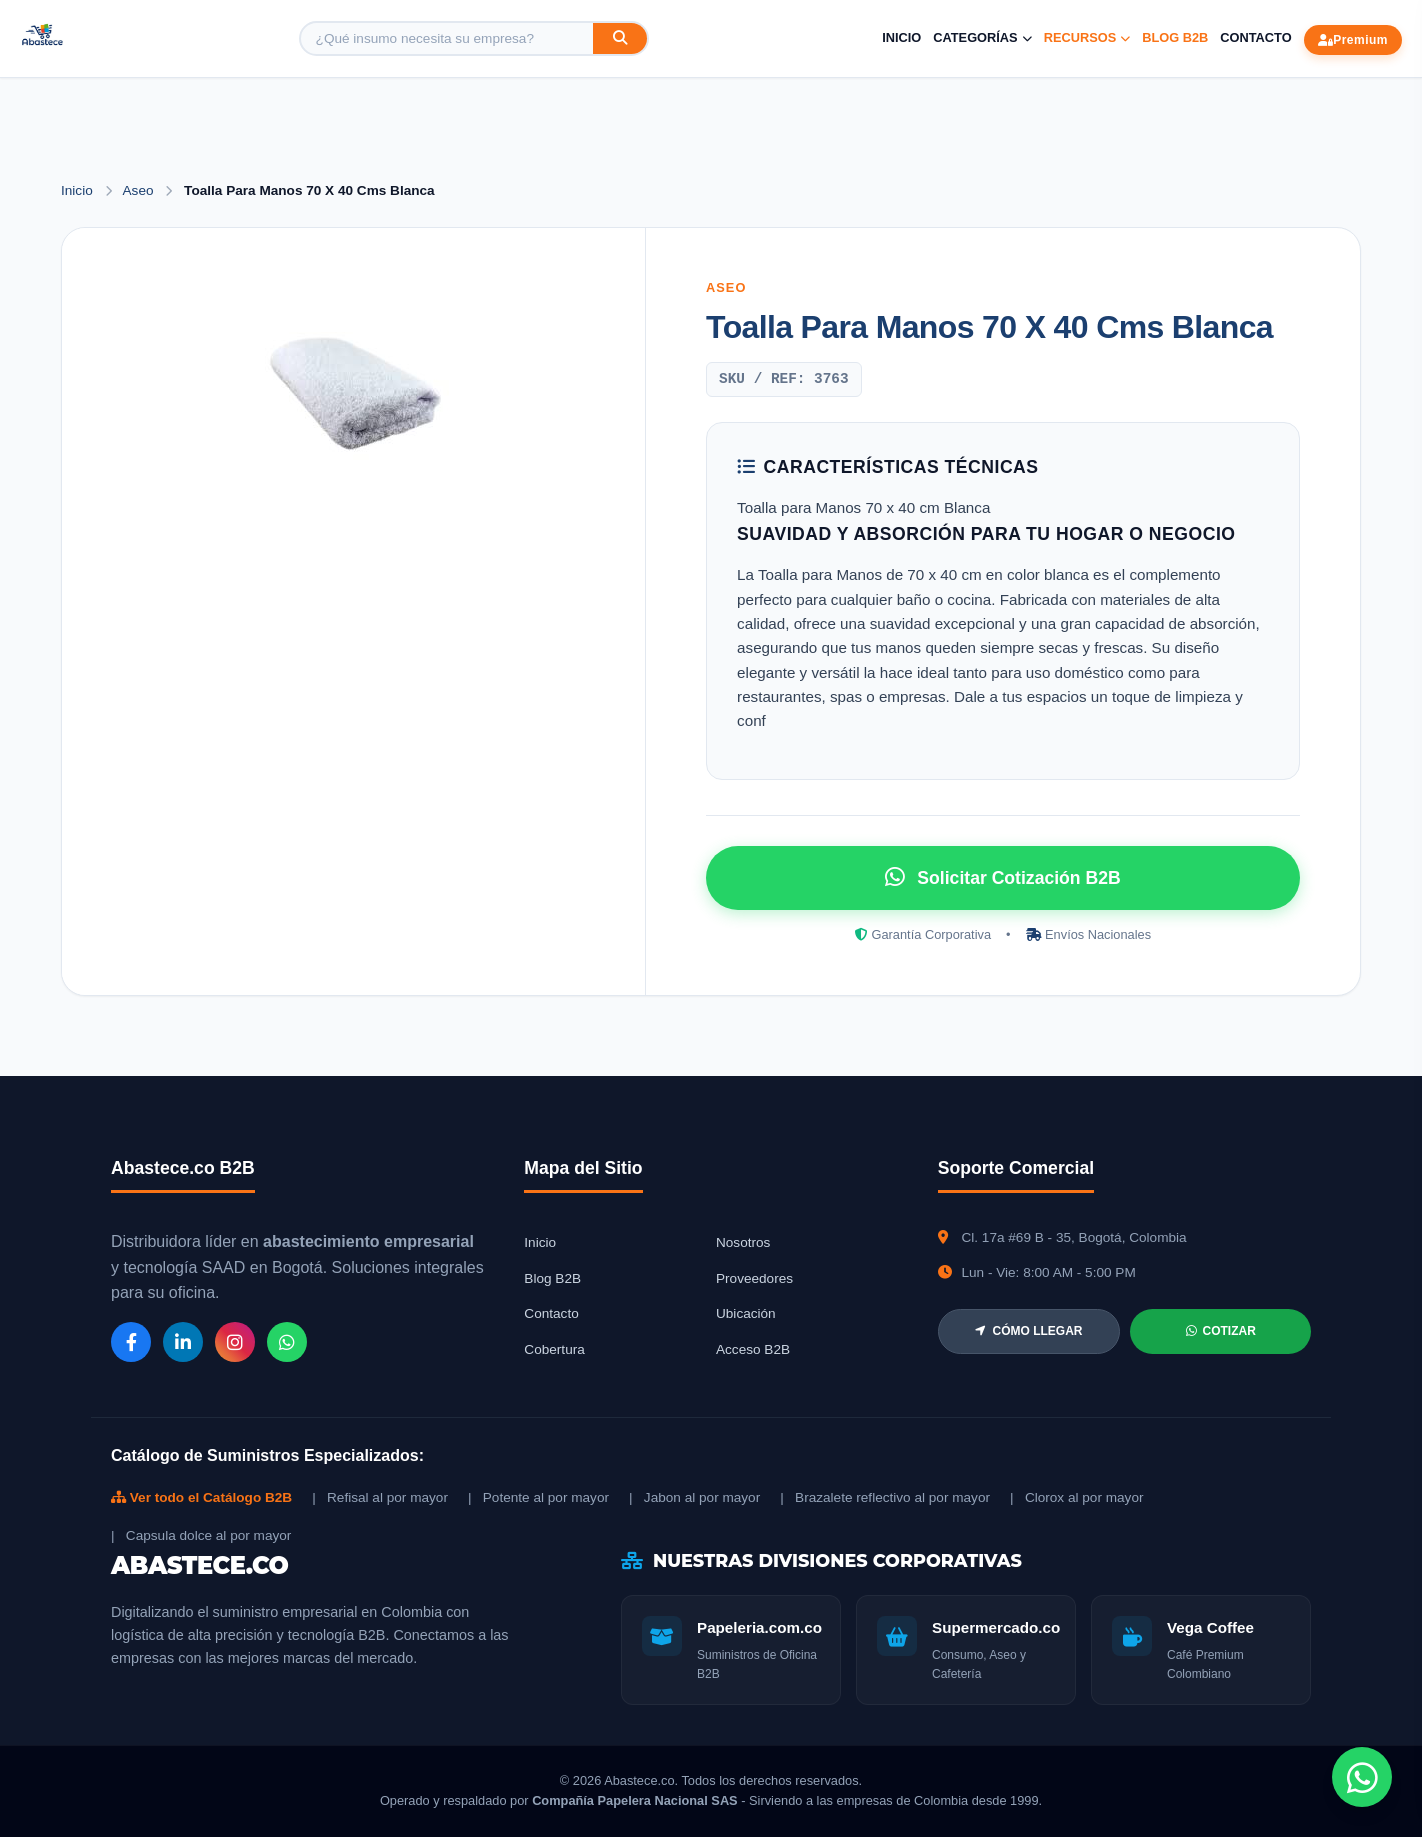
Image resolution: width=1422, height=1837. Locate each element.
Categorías (982, 37)
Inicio (901, 37)
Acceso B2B (753, 1349)
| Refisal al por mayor (380, 1497)
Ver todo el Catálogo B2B (201, 1497)
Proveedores (754, 1278)
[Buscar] (620, 38)
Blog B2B (1175, 37)
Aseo (140, 190)
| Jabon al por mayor (694, 1497)
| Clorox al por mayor (1076, 1497)
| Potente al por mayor (538, 1497)
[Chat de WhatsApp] (1362, 1777)
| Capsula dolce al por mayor (201, 1535)
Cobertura (554, 1349)
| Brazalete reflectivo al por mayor (885, 1497)
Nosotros (743, 1242)
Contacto (1255, 37)
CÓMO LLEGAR (1028, 1331)
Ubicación (746, 1313)
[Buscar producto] (447, 38)
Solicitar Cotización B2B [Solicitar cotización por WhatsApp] (1002, 877)
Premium (1353, 40)
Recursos (1087, 37)
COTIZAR (1221, 1331)
